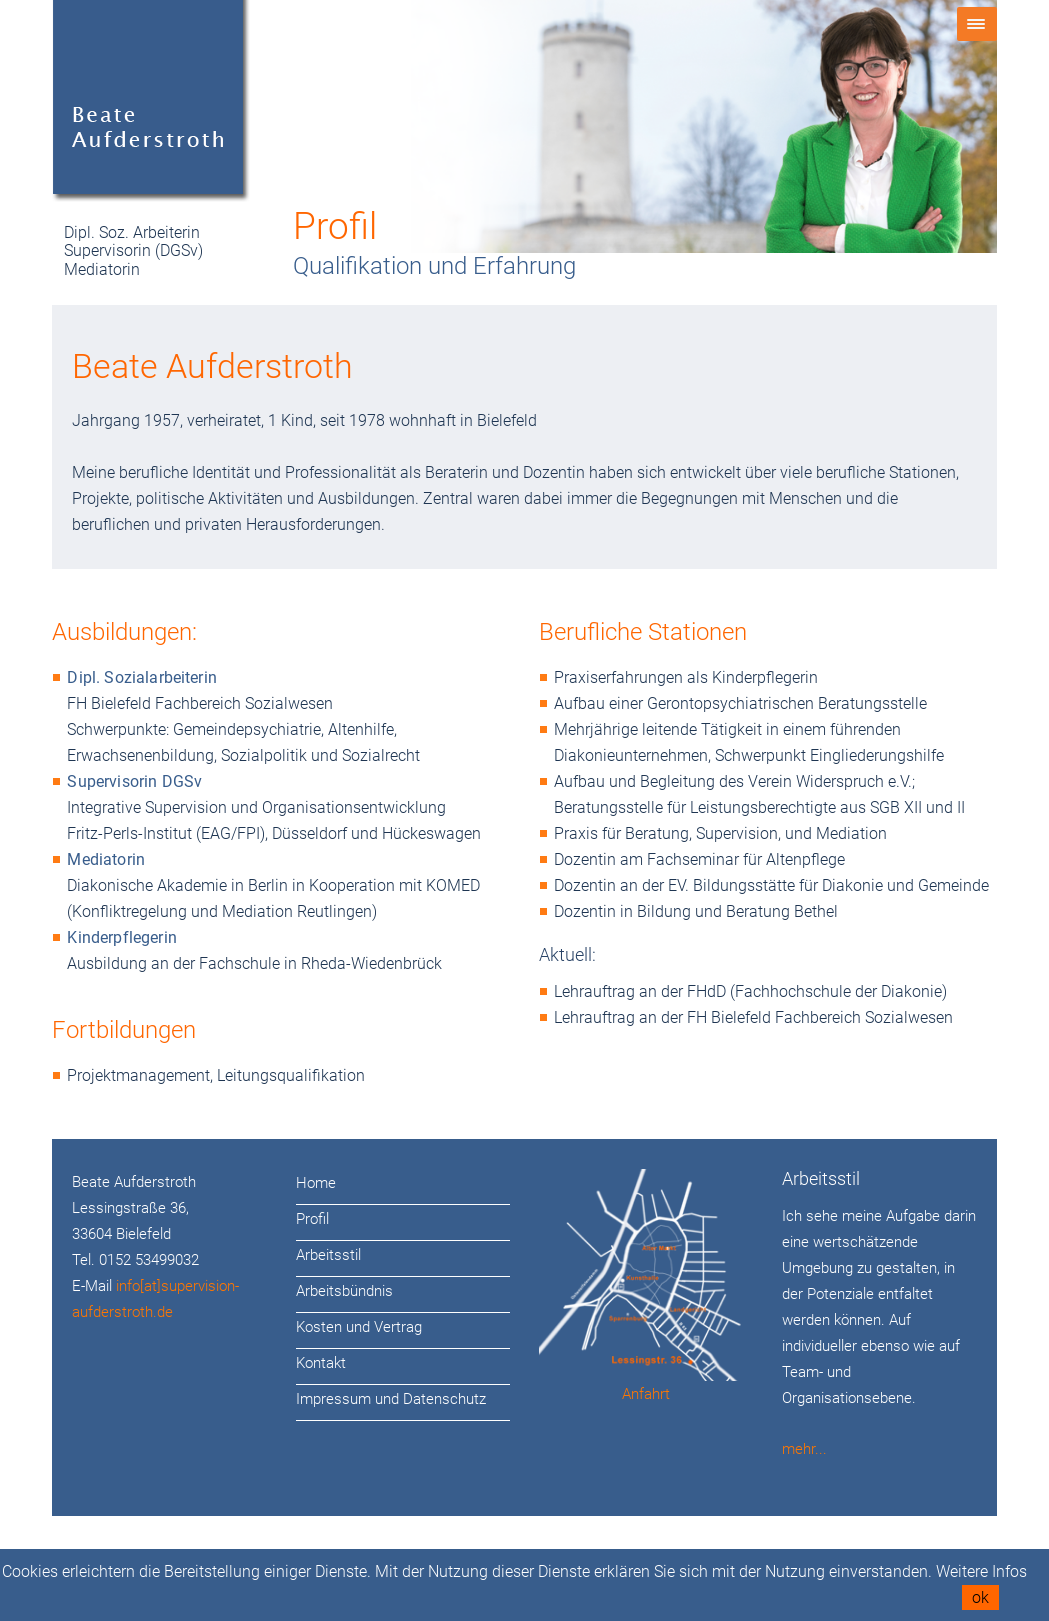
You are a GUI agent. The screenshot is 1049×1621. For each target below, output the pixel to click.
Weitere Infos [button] (981, 1571)
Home (316, 1183)
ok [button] (980, 1597)
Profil (312, 1219)
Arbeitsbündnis (344, 1291)
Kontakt (321, 1363)
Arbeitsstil (328, 1255)
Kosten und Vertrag (359, 1327)
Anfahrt (646, 1394)
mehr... (804, 1449)
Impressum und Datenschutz (391, 1399)
